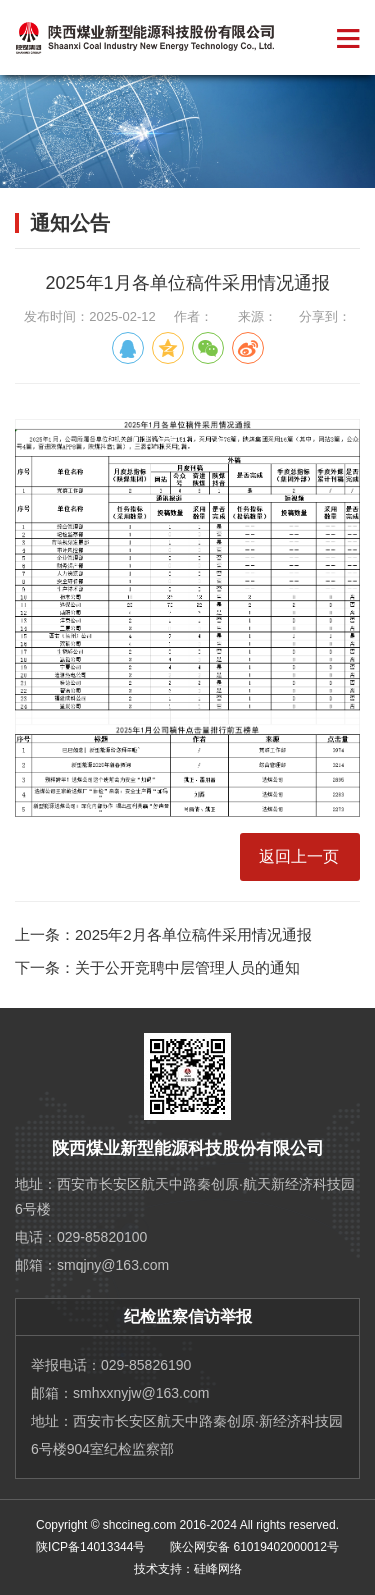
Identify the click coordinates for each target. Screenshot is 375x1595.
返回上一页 (299, 856)
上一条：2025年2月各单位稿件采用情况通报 (163, 934)
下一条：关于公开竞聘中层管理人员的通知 (157, 967)
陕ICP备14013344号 (90, 1547)
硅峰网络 (218, 1569)
